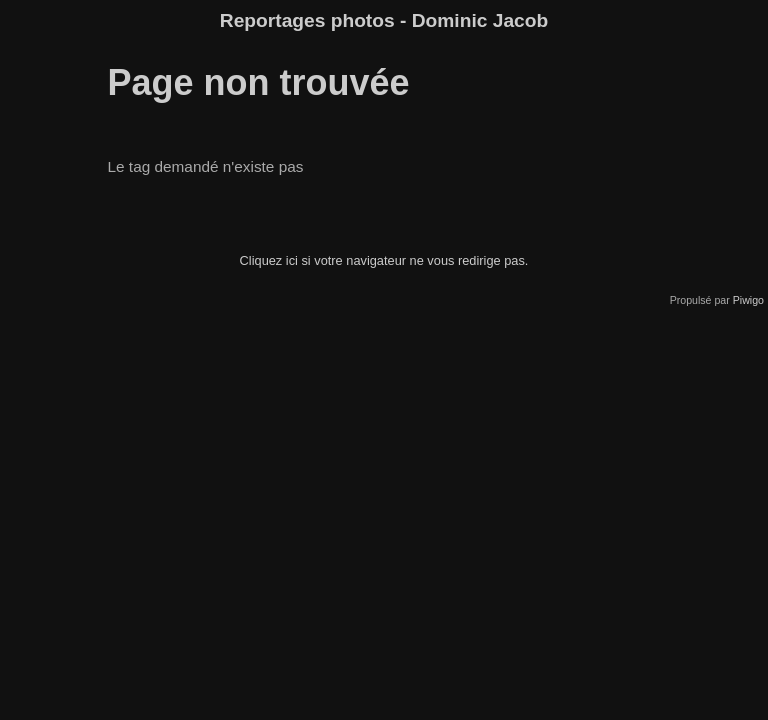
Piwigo (748, 300)
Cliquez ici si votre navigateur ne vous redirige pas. (384, 260)
